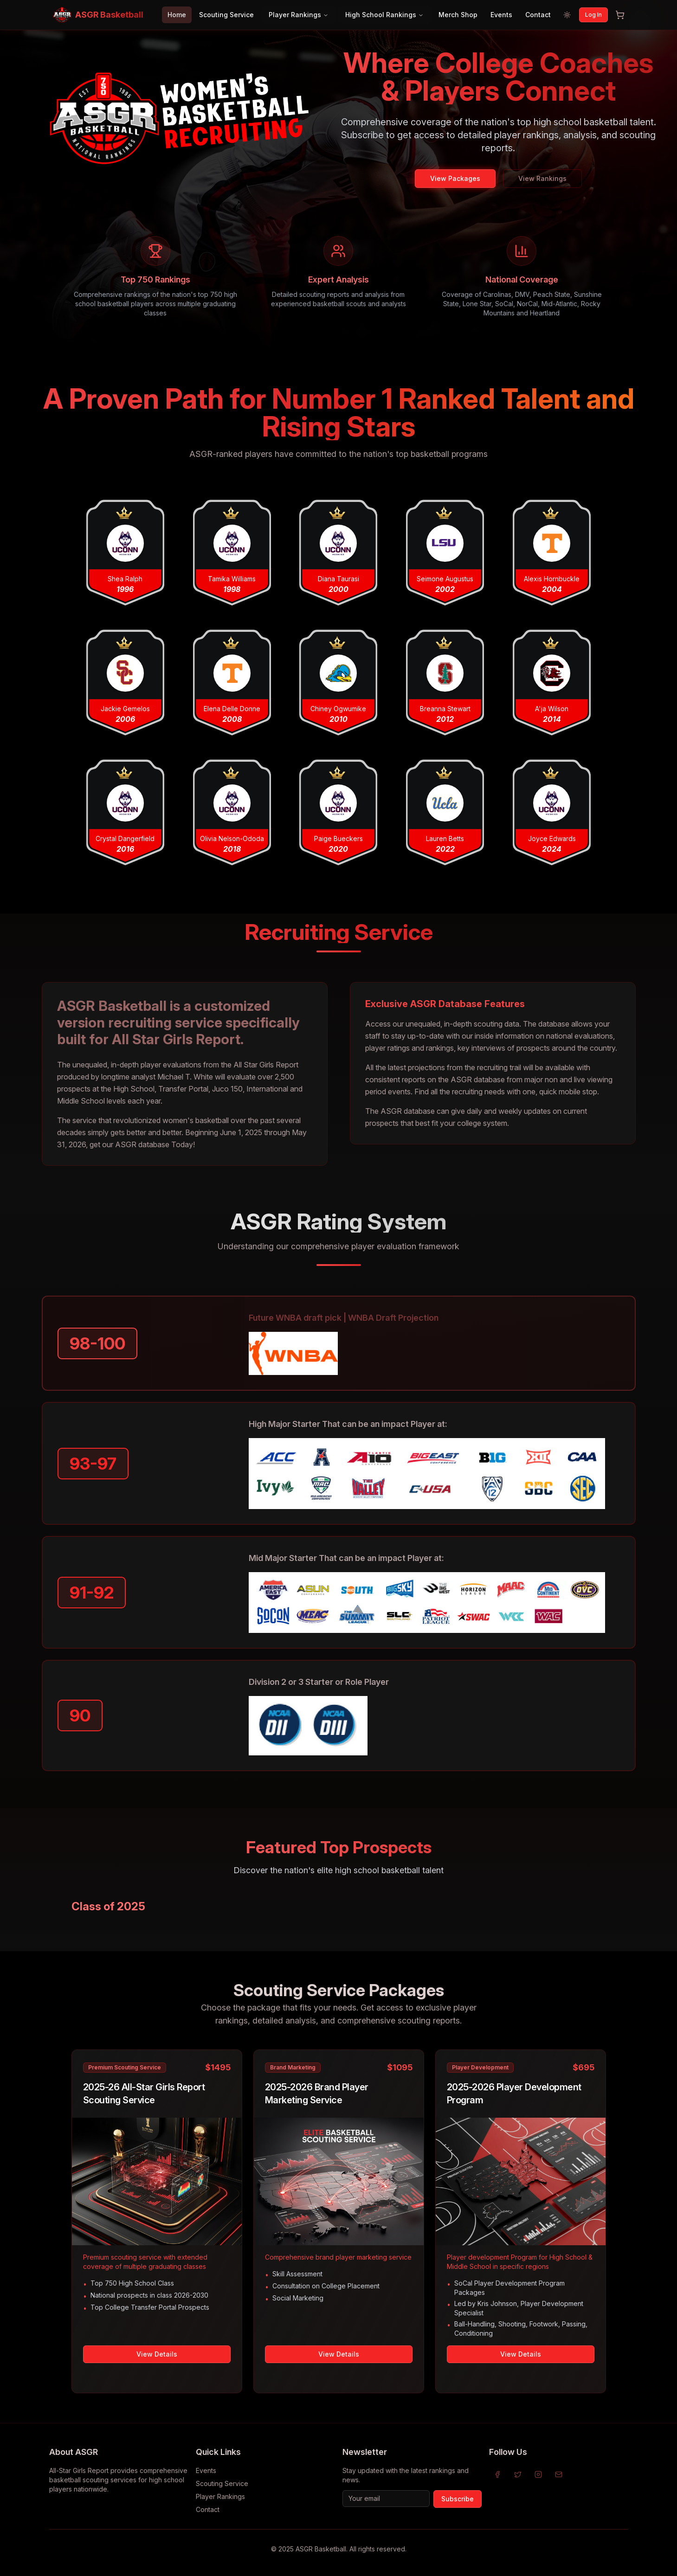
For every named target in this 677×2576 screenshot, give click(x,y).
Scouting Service (226, 15)
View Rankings (542, 178)
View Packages (455, 178)
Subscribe (457, 2499)
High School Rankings (384, 15)
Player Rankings (299, 15)
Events (501, 15)
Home (177, 15)
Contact (538, 15)
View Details (156, 2354)
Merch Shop (457, 15)
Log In (593, 14)
